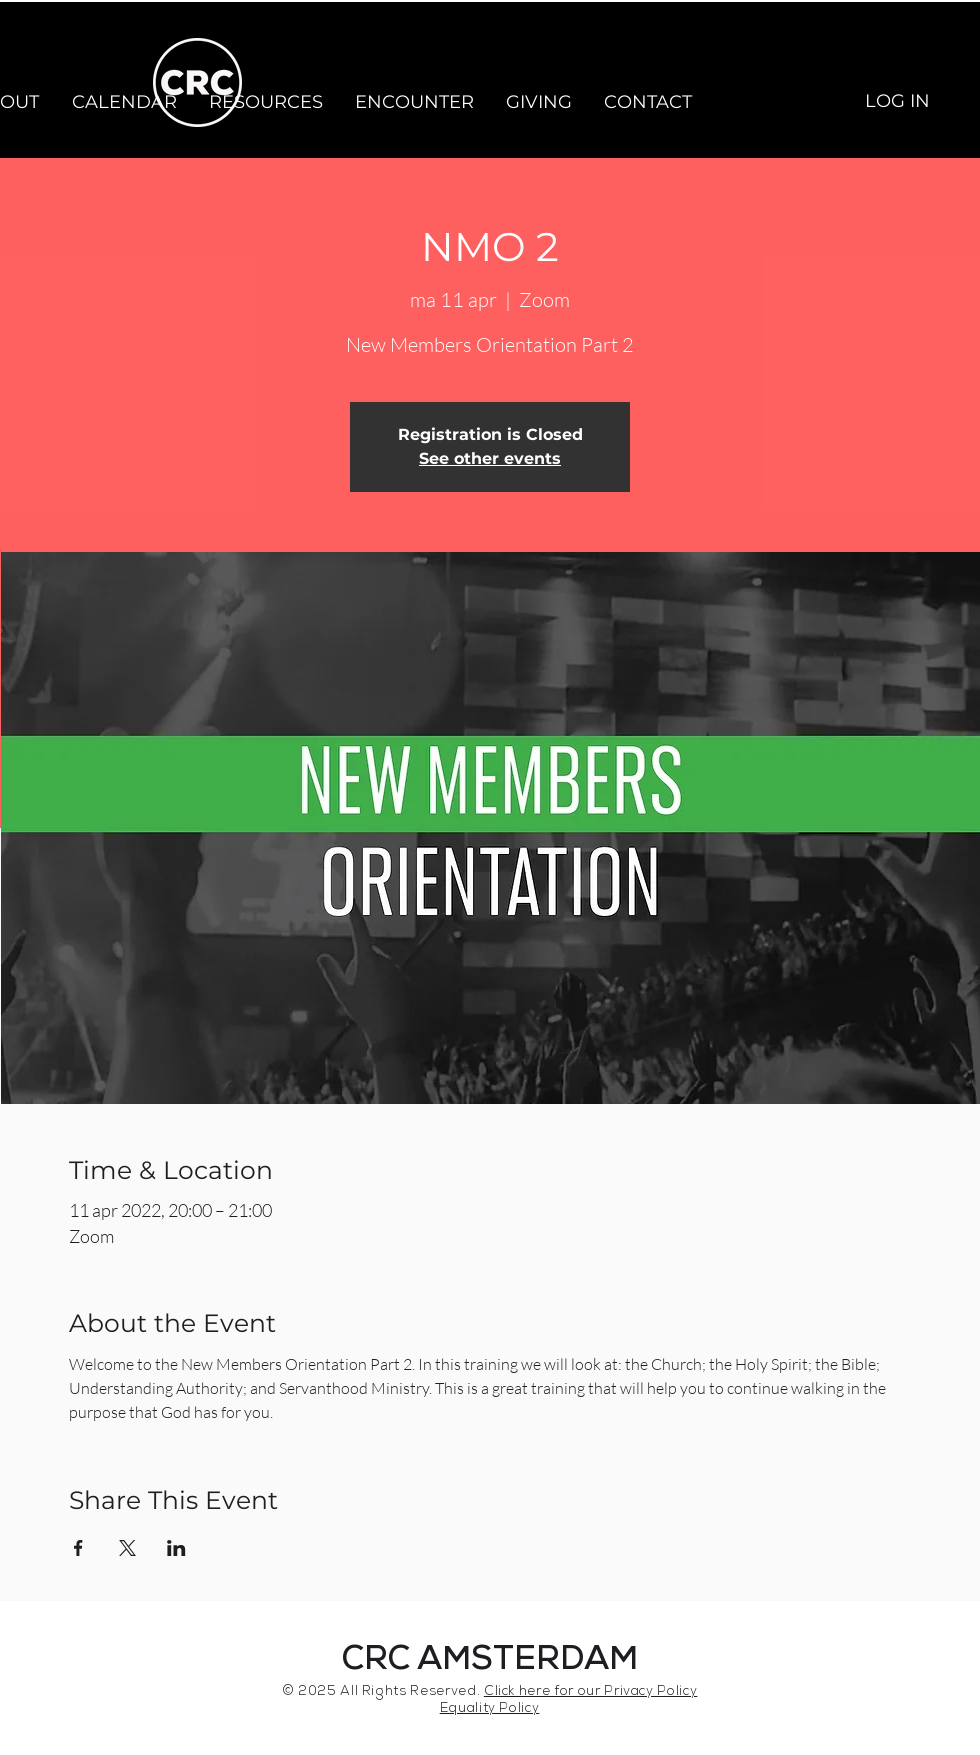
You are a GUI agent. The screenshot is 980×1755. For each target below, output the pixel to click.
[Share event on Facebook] (78, 1548)
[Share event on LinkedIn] (176, 1548)
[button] (124, 102)
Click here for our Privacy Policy (590, 1692)
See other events (490, 458)
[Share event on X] (127, 1548)
